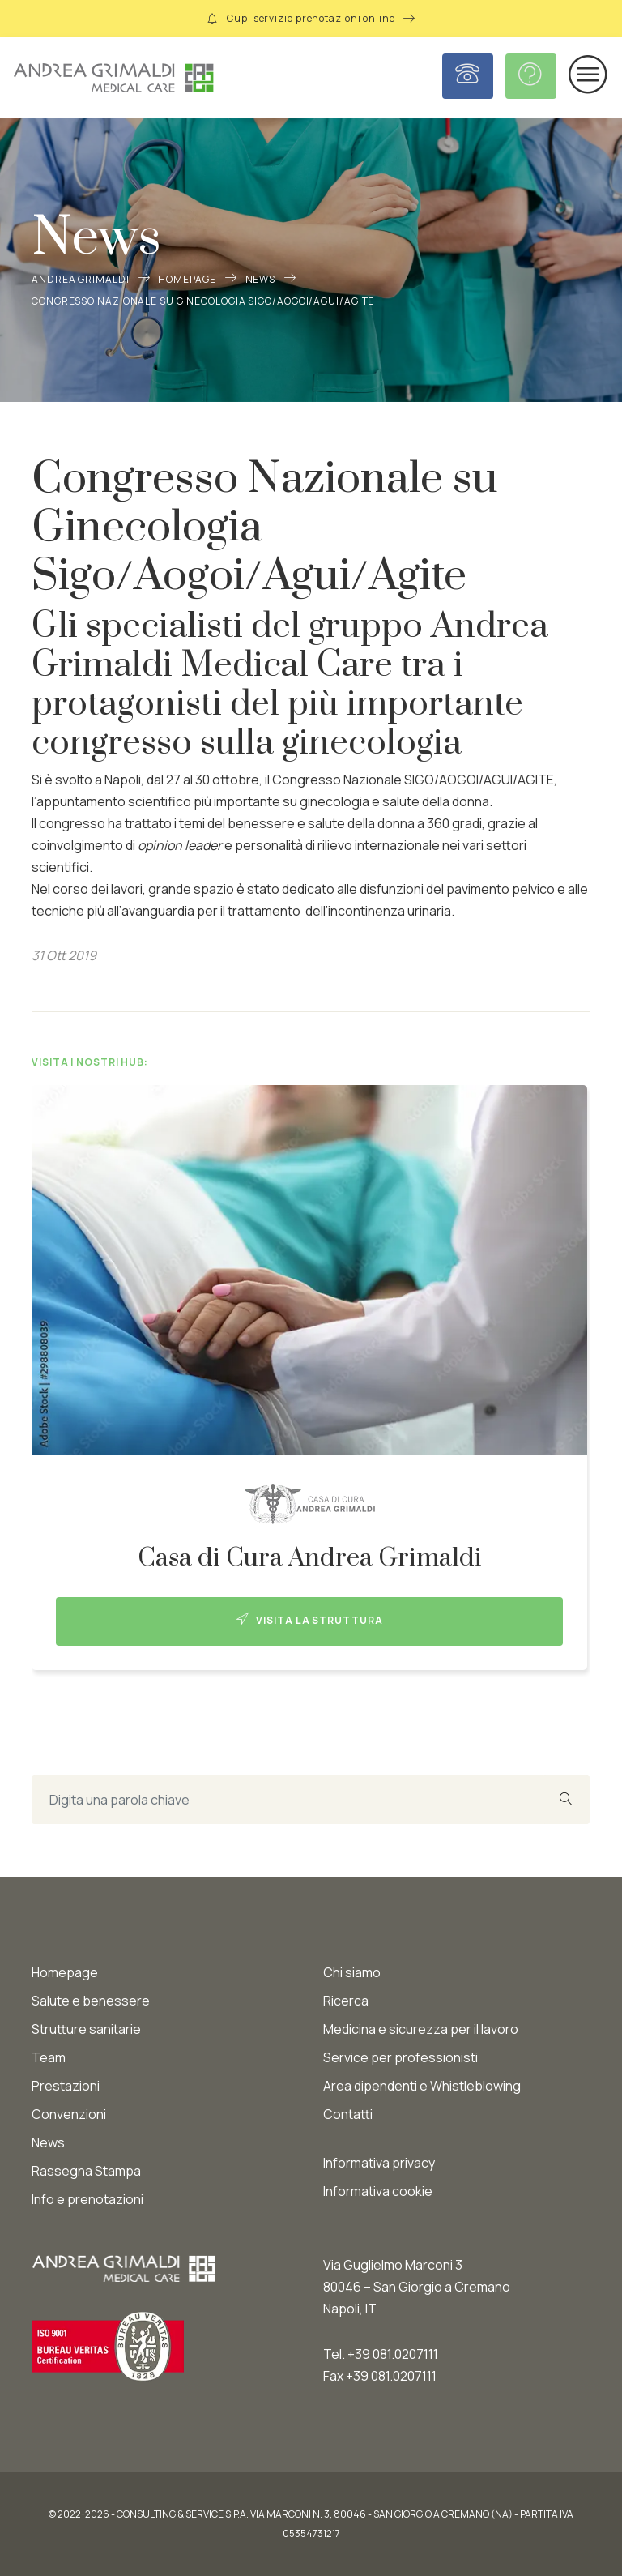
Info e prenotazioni (87, 2199)
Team (49, 2057)
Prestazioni (66, 2086)
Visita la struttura (309, 1620)
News (260, 279)
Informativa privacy (379, 2163)
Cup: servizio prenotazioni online (311, 18)
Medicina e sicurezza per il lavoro (420, 2029)
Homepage (186, 279)
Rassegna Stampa (86, 2171)
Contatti (348, 2114)
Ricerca (346, 2001)
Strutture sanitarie (86, 2029)
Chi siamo (352, 1972)
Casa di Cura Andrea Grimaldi (310, 1558)
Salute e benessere (91, 2001)
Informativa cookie (377, 2191)
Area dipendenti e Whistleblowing (422, 2086)
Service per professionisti (400, 2057)
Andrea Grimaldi (81, 279)
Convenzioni (69, 2114)
